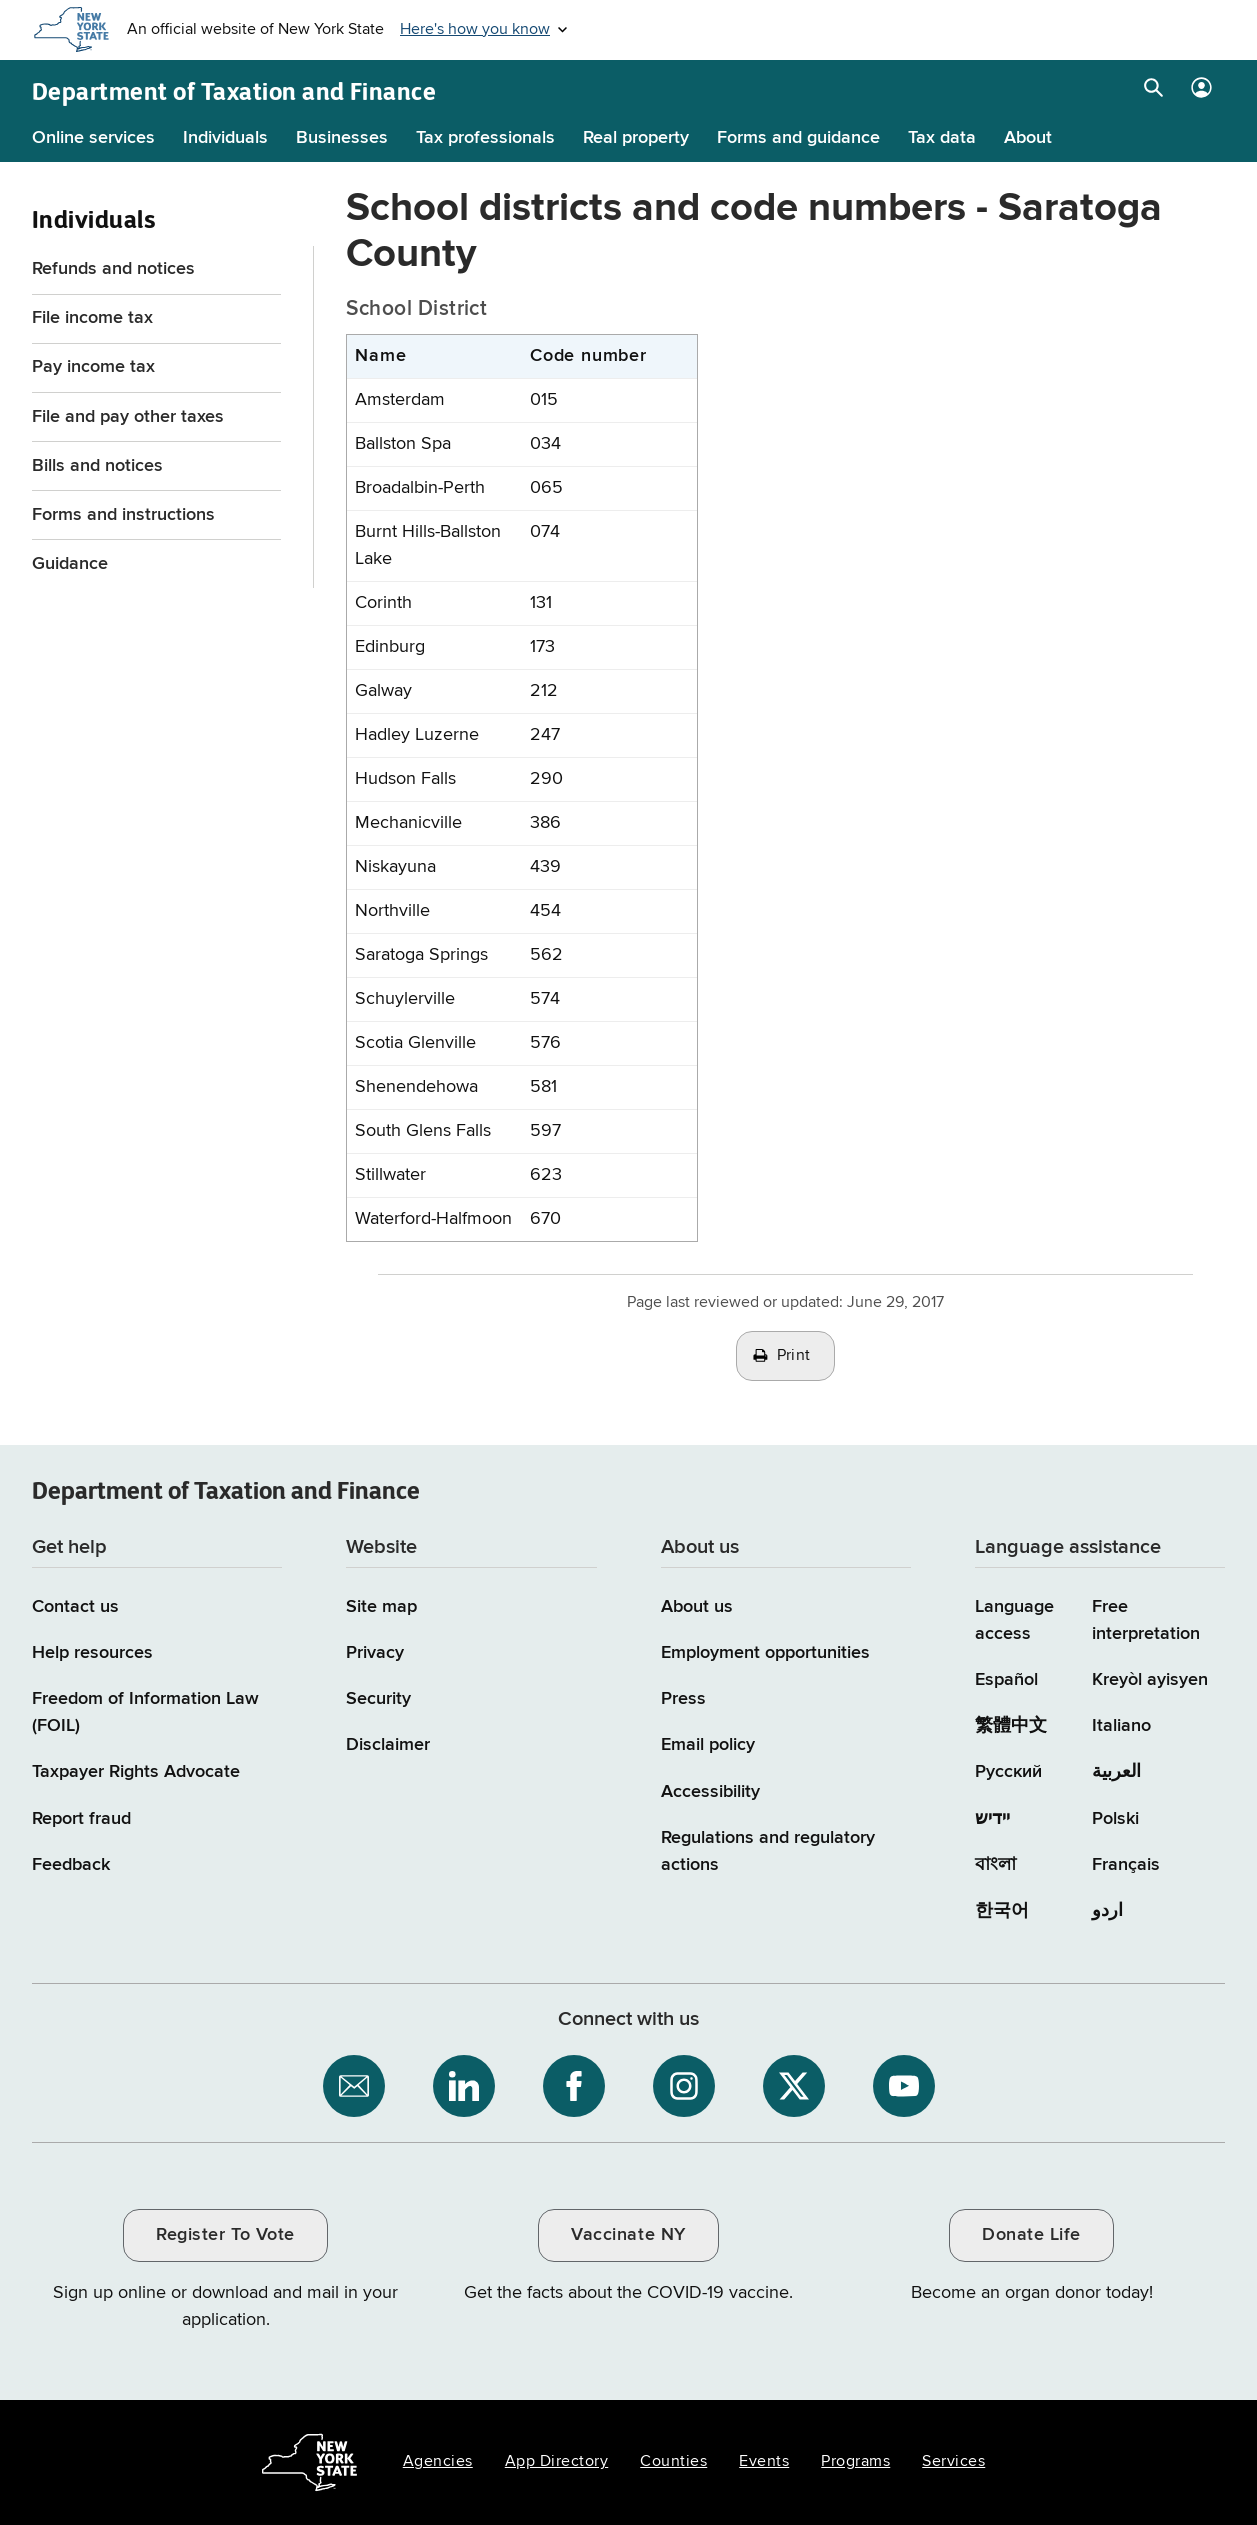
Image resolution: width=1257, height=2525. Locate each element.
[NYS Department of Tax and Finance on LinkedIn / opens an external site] (464, 2086)
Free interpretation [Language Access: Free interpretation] (1146, 1620)
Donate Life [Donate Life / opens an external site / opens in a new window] (1031, 2235)
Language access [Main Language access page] (1014, 1620)
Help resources (92, 1653)
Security (378, 1699)
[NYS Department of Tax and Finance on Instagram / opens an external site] (684, 2086)
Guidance (70, 564)
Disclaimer (388, 1745)
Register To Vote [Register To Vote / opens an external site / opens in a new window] (225, 2235)
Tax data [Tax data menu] (942, 138)
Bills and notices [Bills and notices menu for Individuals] (97, 466)
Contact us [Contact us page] (75, 1607)
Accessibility (710, 1792)
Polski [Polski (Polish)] (1115, 1819)
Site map (381, 1607)
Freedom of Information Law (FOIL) (145, 1712)
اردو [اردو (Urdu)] (1107, 1911)
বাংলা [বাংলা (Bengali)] (995, 1865)
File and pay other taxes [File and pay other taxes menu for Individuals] (128, 417)
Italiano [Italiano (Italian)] (1121, 1726)
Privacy (375, 1653)
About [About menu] (1028, 138)
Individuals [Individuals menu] (225, 138)
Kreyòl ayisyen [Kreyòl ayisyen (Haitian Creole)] (1150, 1680)
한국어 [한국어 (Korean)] (1002, 1911)
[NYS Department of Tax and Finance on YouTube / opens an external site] (904, 2086)
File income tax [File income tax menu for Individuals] (92, 318)
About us (697, 1607)
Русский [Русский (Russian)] (1008, 1772)
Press (683, 1699)
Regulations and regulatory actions (768, 1851)
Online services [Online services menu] (93, 138)
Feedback (71, 1865)
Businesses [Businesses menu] (342, 138)
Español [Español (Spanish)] (1006, 1680)
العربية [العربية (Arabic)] (1116, 1772)
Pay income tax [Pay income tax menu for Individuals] (93, 367)
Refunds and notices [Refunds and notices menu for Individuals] (113, 269)
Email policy (708, 1745)
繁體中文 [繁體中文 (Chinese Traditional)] (1011, 1726)
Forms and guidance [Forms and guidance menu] (798, 138)
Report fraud (81, 1819)
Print (794, 1356)
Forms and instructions (123, 515)
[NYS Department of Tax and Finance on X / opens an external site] (794, 2086)
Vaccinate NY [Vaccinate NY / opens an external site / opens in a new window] (628, 2235)
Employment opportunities (765, 1653)
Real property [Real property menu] (636, 138)
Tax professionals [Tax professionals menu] (485, 138)
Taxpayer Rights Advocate (136, 1772)
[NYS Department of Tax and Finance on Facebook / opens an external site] (574, 2086)
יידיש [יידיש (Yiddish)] (992, 1819)
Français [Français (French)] (1126, 1865)
